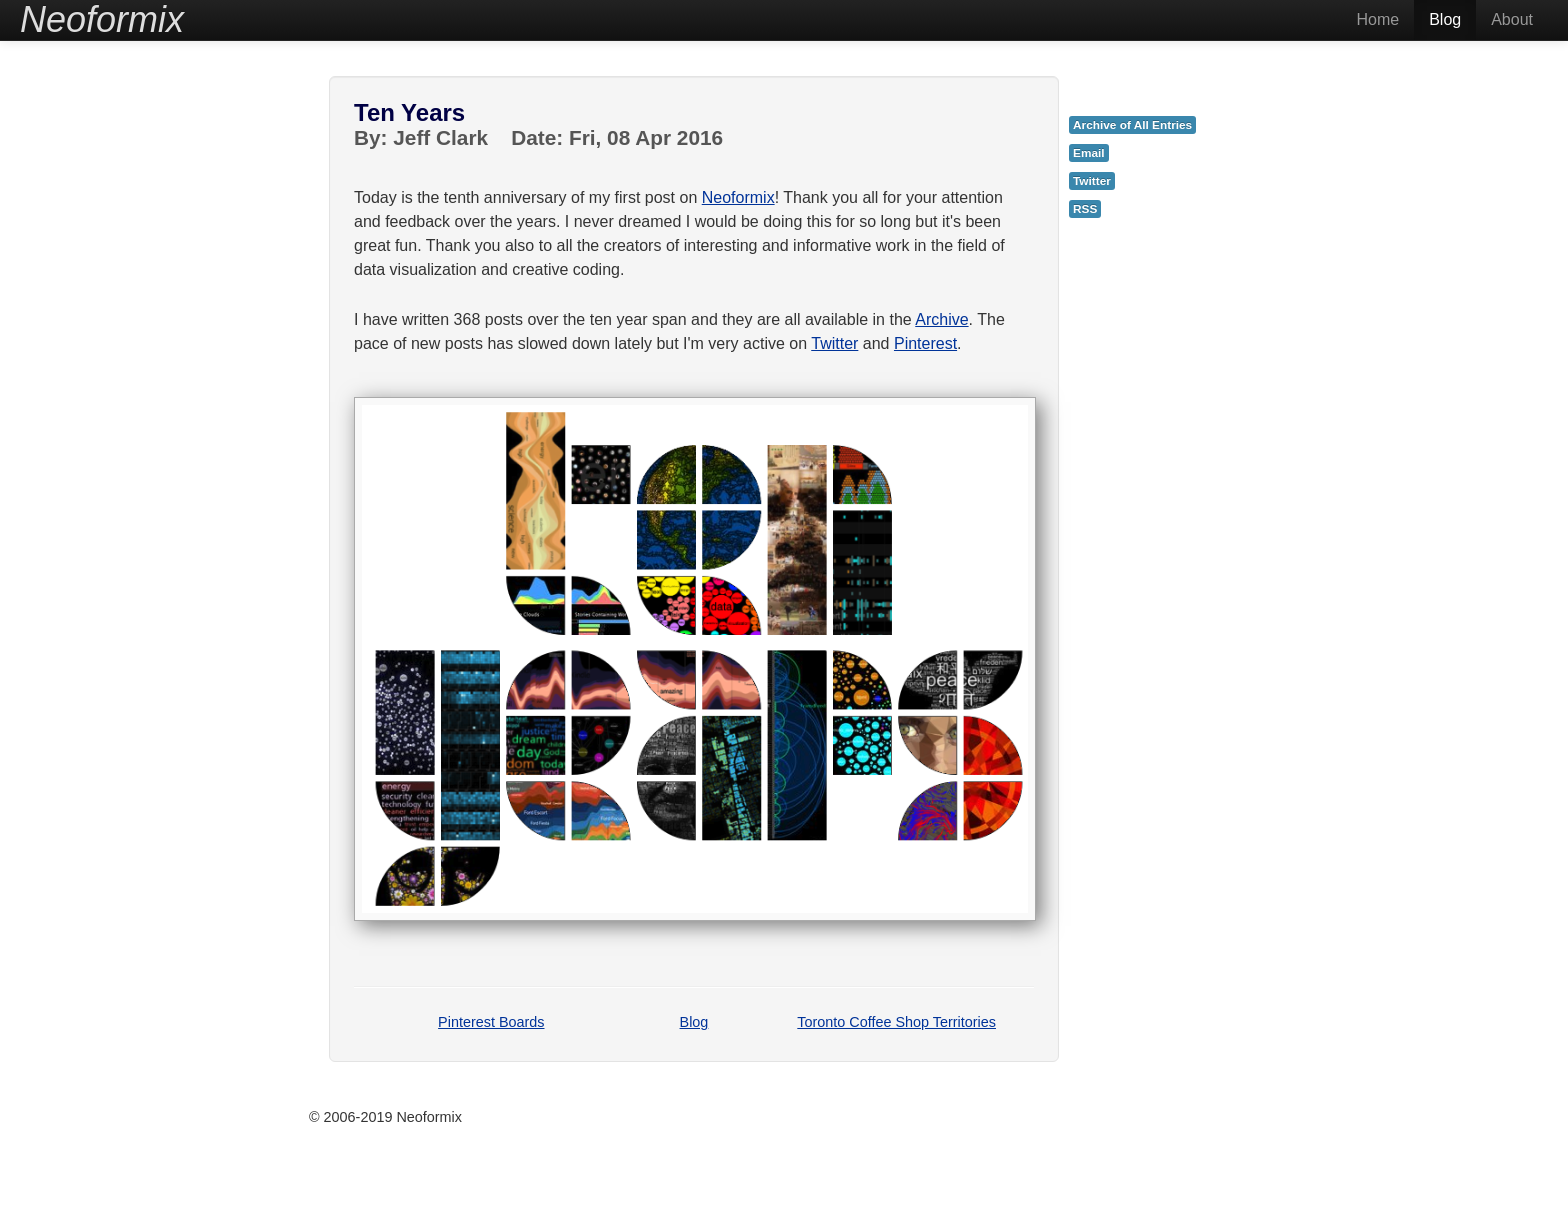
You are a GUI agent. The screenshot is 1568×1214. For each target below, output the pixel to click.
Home (1377, 19)
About (1512, 19)
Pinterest (925, 343)
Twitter (834, 343)
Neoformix (738, 197)
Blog (1445, 19)
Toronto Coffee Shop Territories (896, 1022)
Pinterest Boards (491, 1022)
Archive (941, 319)
